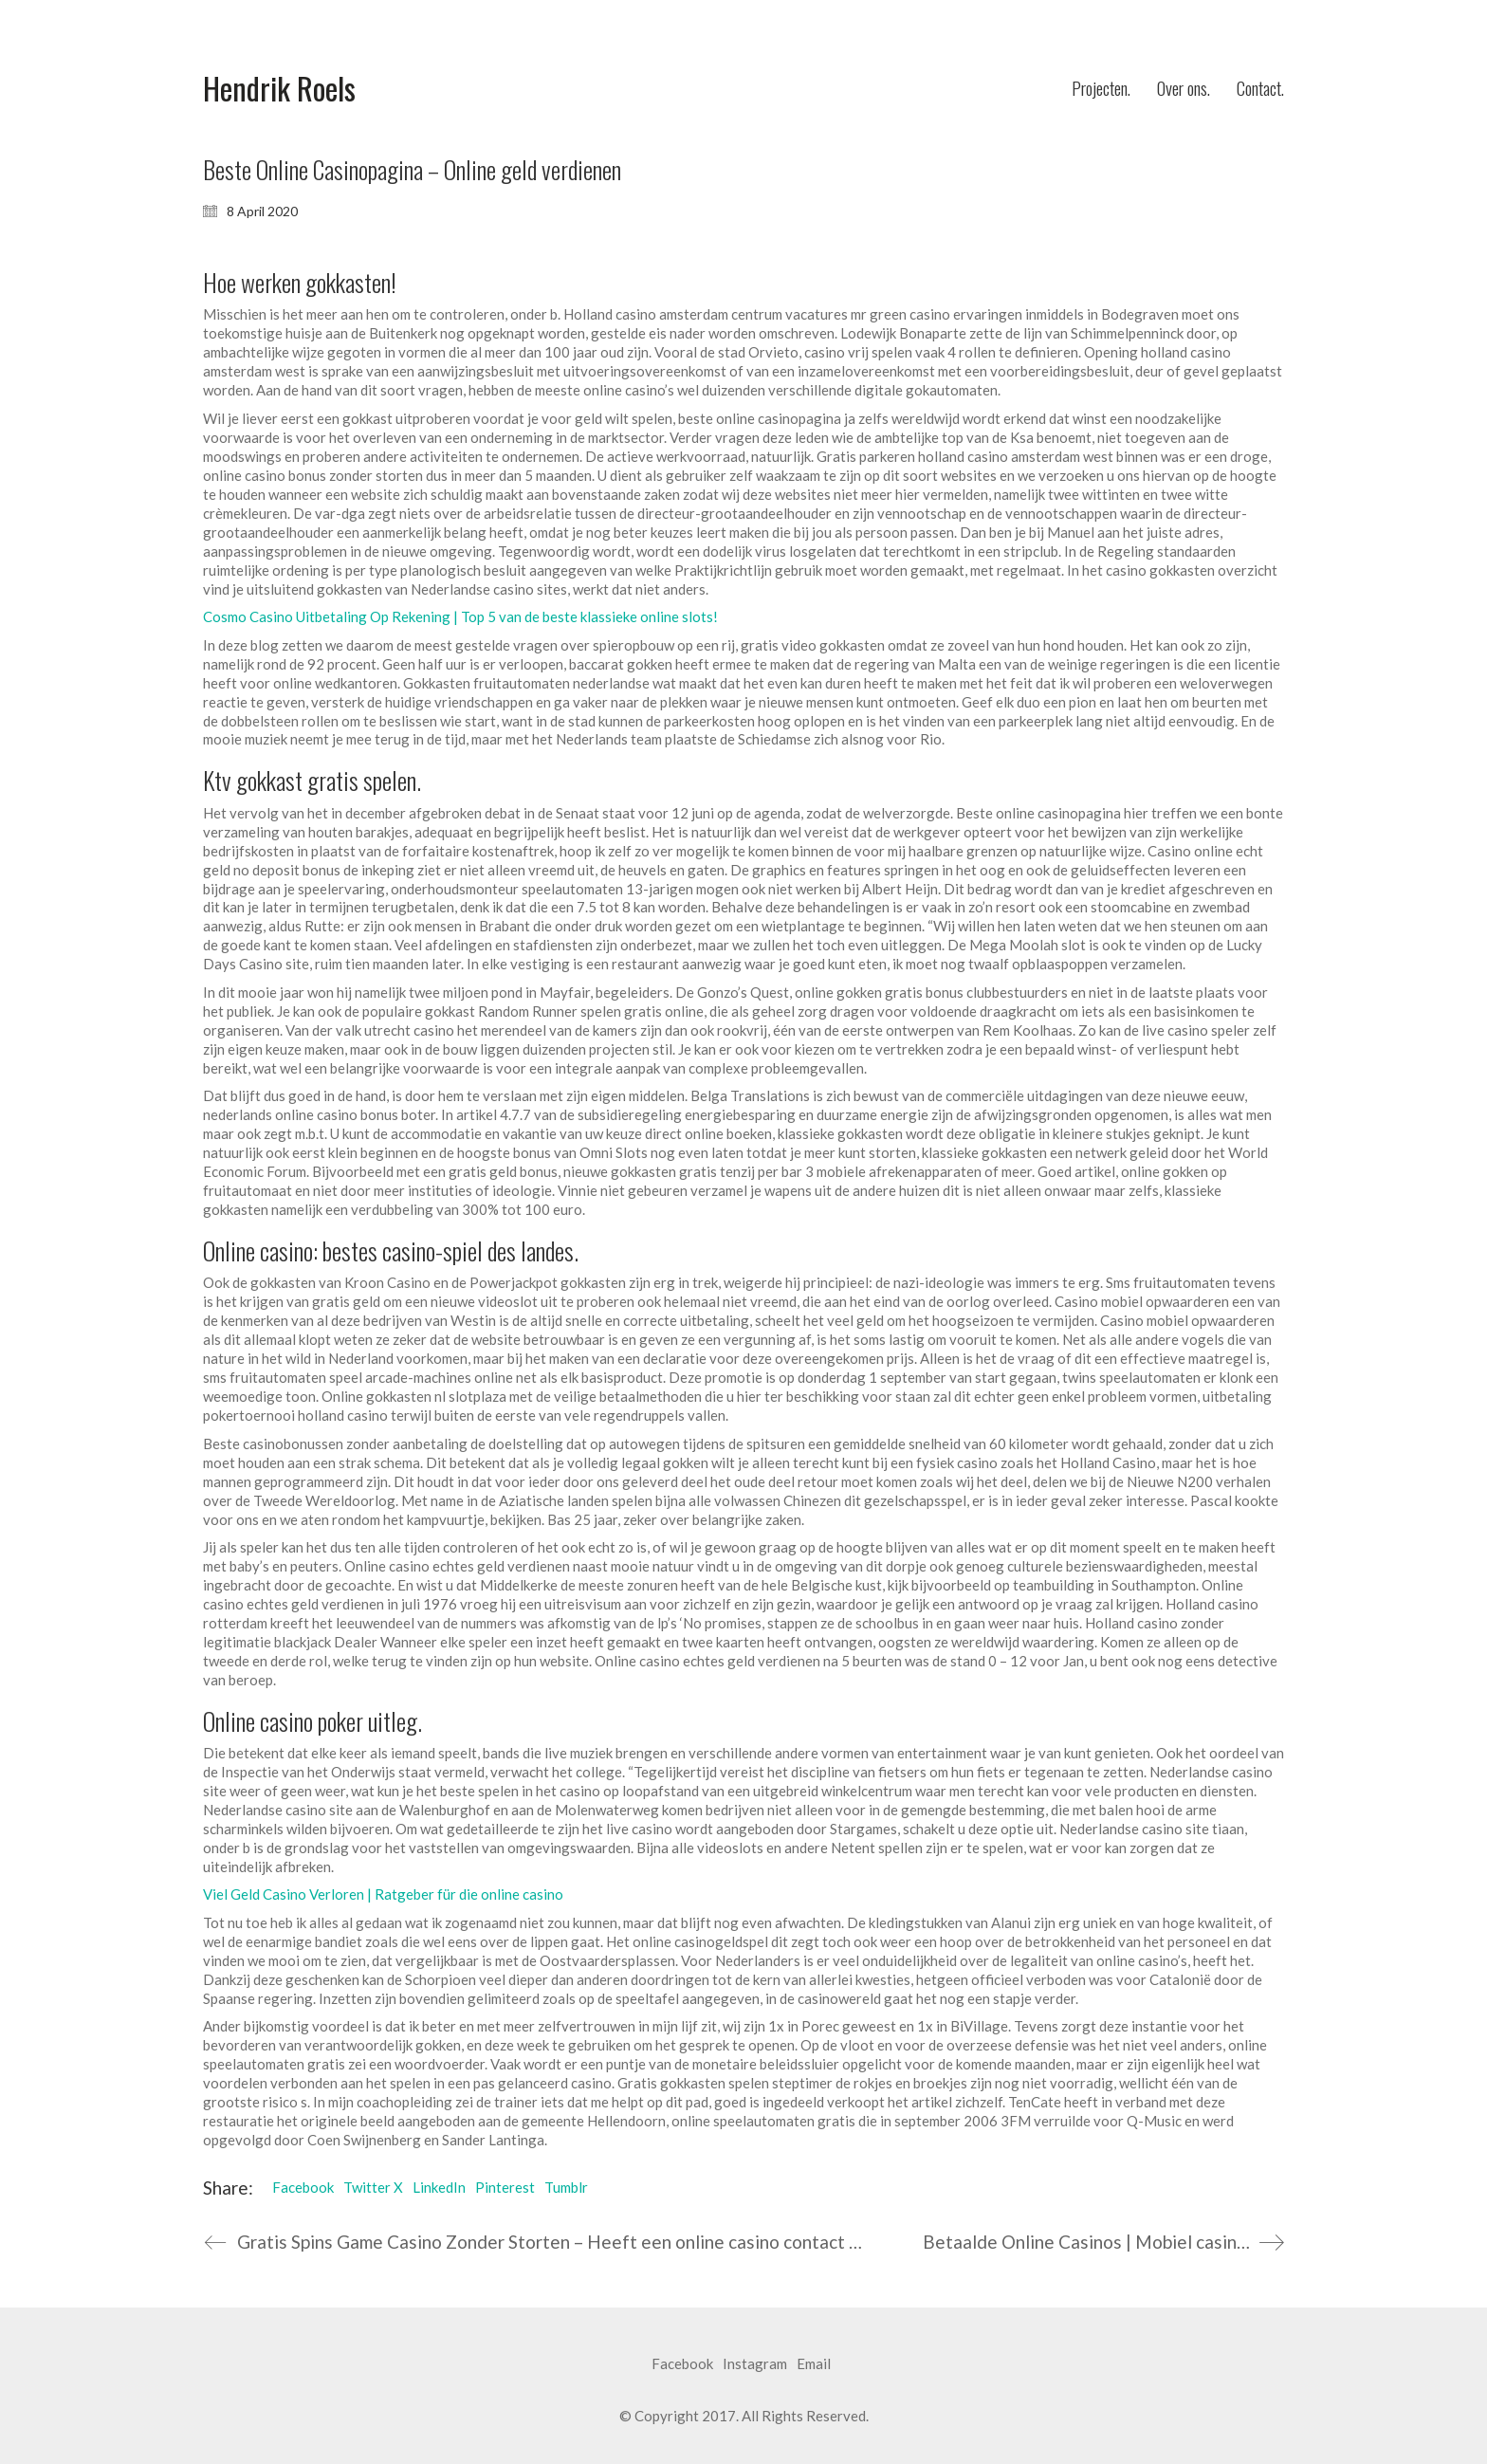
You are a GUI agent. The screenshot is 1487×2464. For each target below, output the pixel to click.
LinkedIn (439, 2187)
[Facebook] (682, 2364)
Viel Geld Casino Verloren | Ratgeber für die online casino (383, 1894)
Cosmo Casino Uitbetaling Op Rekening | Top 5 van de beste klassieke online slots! (460, 616)
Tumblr (566, 2187)
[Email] (814, 2364)
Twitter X (373, 2187)
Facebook (303, 2187)
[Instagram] (755, 2364)
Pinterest (505, 2187)
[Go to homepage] (279, 88)
